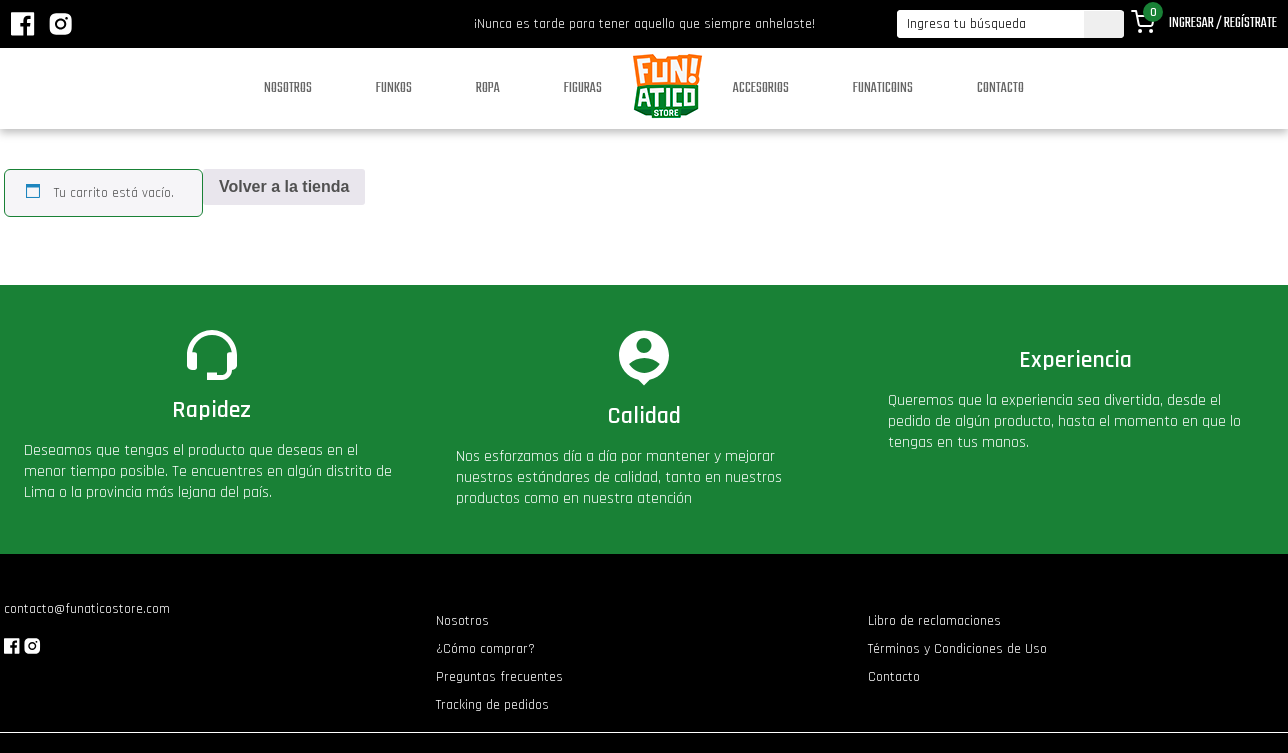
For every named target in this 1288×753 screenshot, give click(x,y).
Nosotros (288, 88)
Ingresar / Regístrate (1223, 23)
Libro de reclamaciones (934, 621)
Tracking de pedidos (492, 705)
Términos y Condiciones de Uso (957, 649)
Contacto (1000, 88)
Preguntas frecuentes (499, 677)
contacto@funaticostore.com (87, 609)
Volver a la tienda (284, 186)
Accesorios (761, 88)
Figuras (583, 88)
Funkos (394, 88)
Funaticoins (883, 88)
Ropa (488, 88)
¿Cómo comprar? (485, 649)
